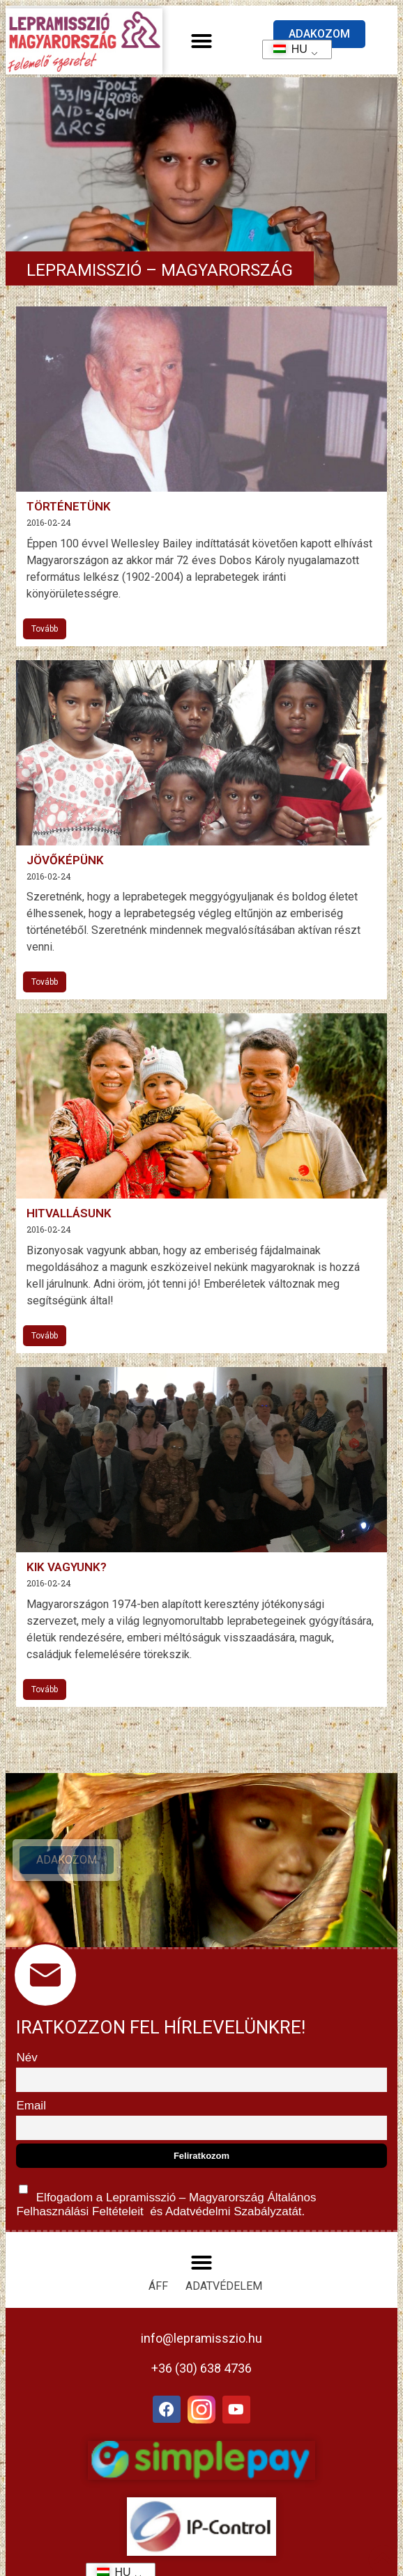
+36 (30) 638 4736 (201, 2368)
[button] (201, 41)
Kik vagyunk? (66, 1567)
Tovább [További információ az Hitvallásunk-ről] (44, 1336)
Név (26, 2057)
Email (31, 2105)
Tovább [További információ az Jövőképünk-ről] (44, 982)
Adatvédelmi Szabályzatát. (233, 2211)
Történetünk (68, 506)
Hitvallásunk (69, 1213)
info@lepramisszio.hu (201, 2338)
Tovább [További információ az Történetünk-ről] (44, 629)
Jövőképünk (65, 860)
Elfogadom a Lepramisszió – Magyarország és (166, 2197)
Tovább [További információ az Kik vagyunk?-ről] (44, 1689)
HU (285, 49)
